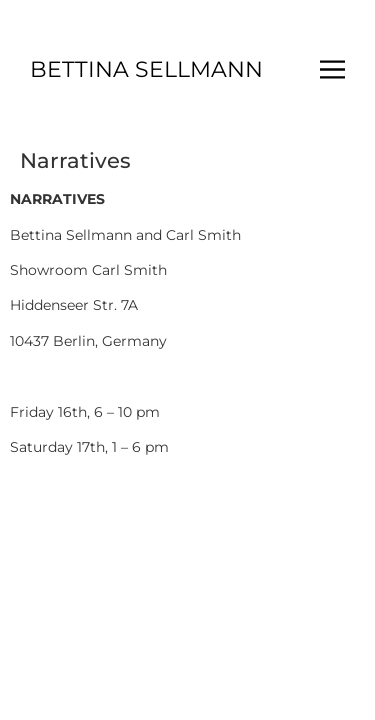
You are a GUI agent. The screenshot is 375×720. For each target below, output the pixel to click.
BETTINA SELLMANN (146, 69)
